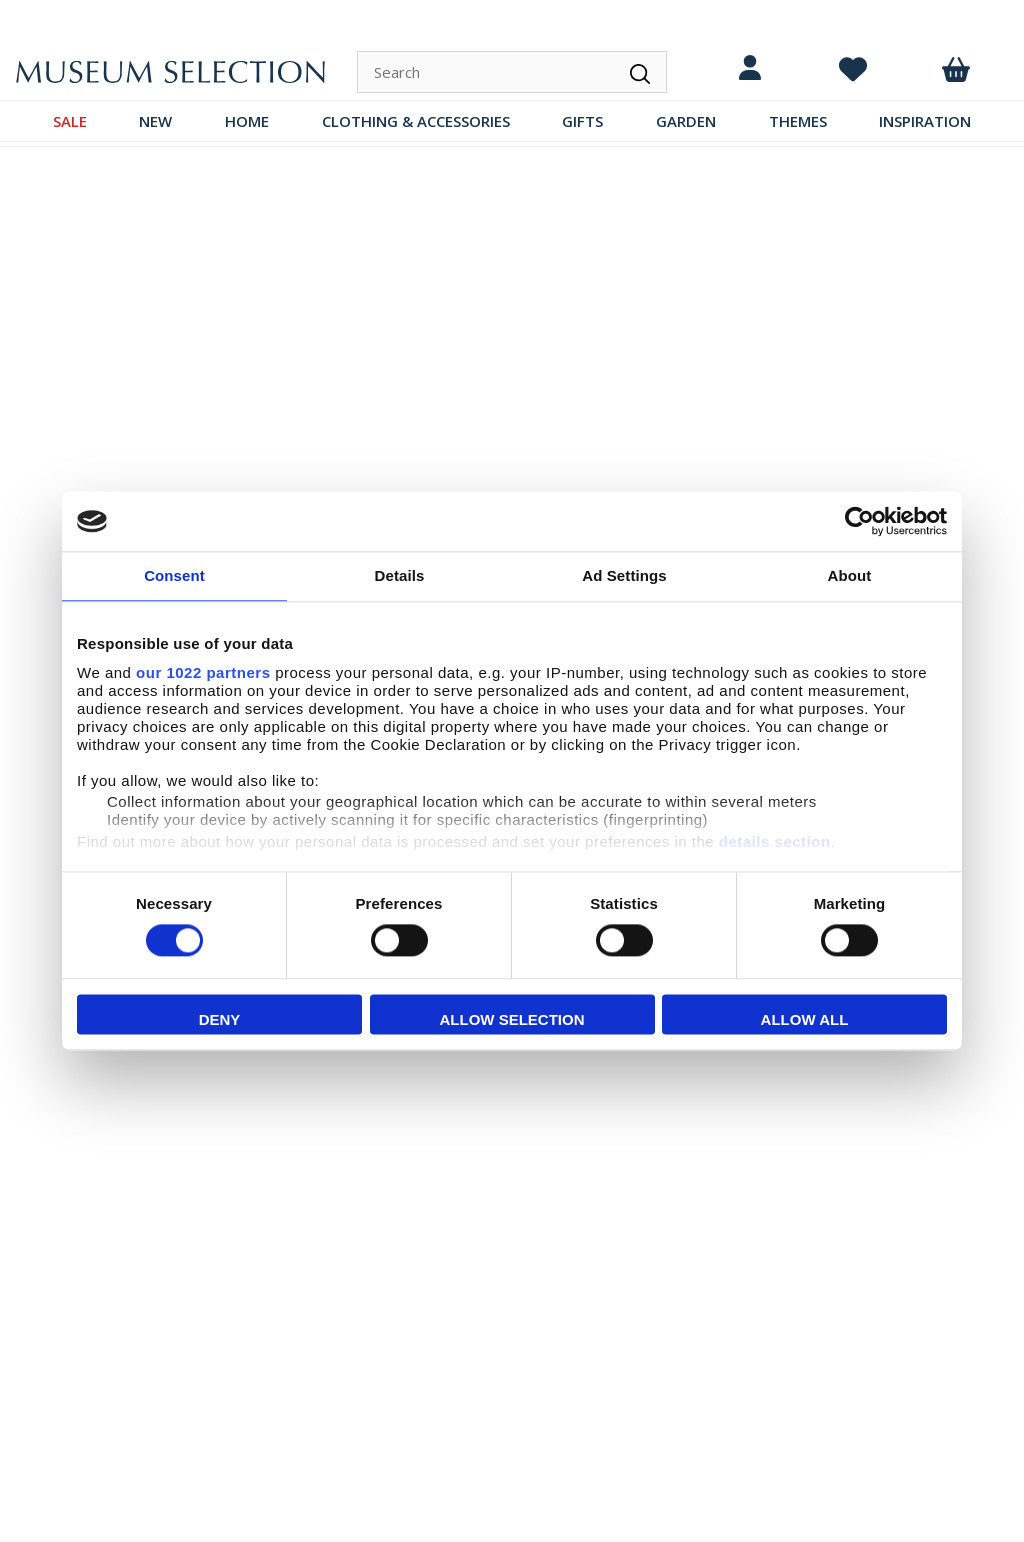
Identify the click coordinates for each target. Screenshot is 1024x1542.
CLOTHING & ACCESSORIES (416, 121)
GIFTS (582, 121)
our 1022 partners (203, 672)
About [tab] (850, 575)
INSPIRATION (925, 121)
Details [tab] (400, 575)
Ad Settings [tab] (624, 575)
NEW (155, 121)
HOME (247, 121)
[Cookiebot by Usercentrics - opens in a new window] (859, 521)
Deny (220, 1020)
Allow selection (512, 1020)
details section (775, 841)
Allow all (805, 1020)
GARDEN (686, 121)
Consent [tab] (174, 575)
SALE (70, 121)
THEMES (798, 121)
